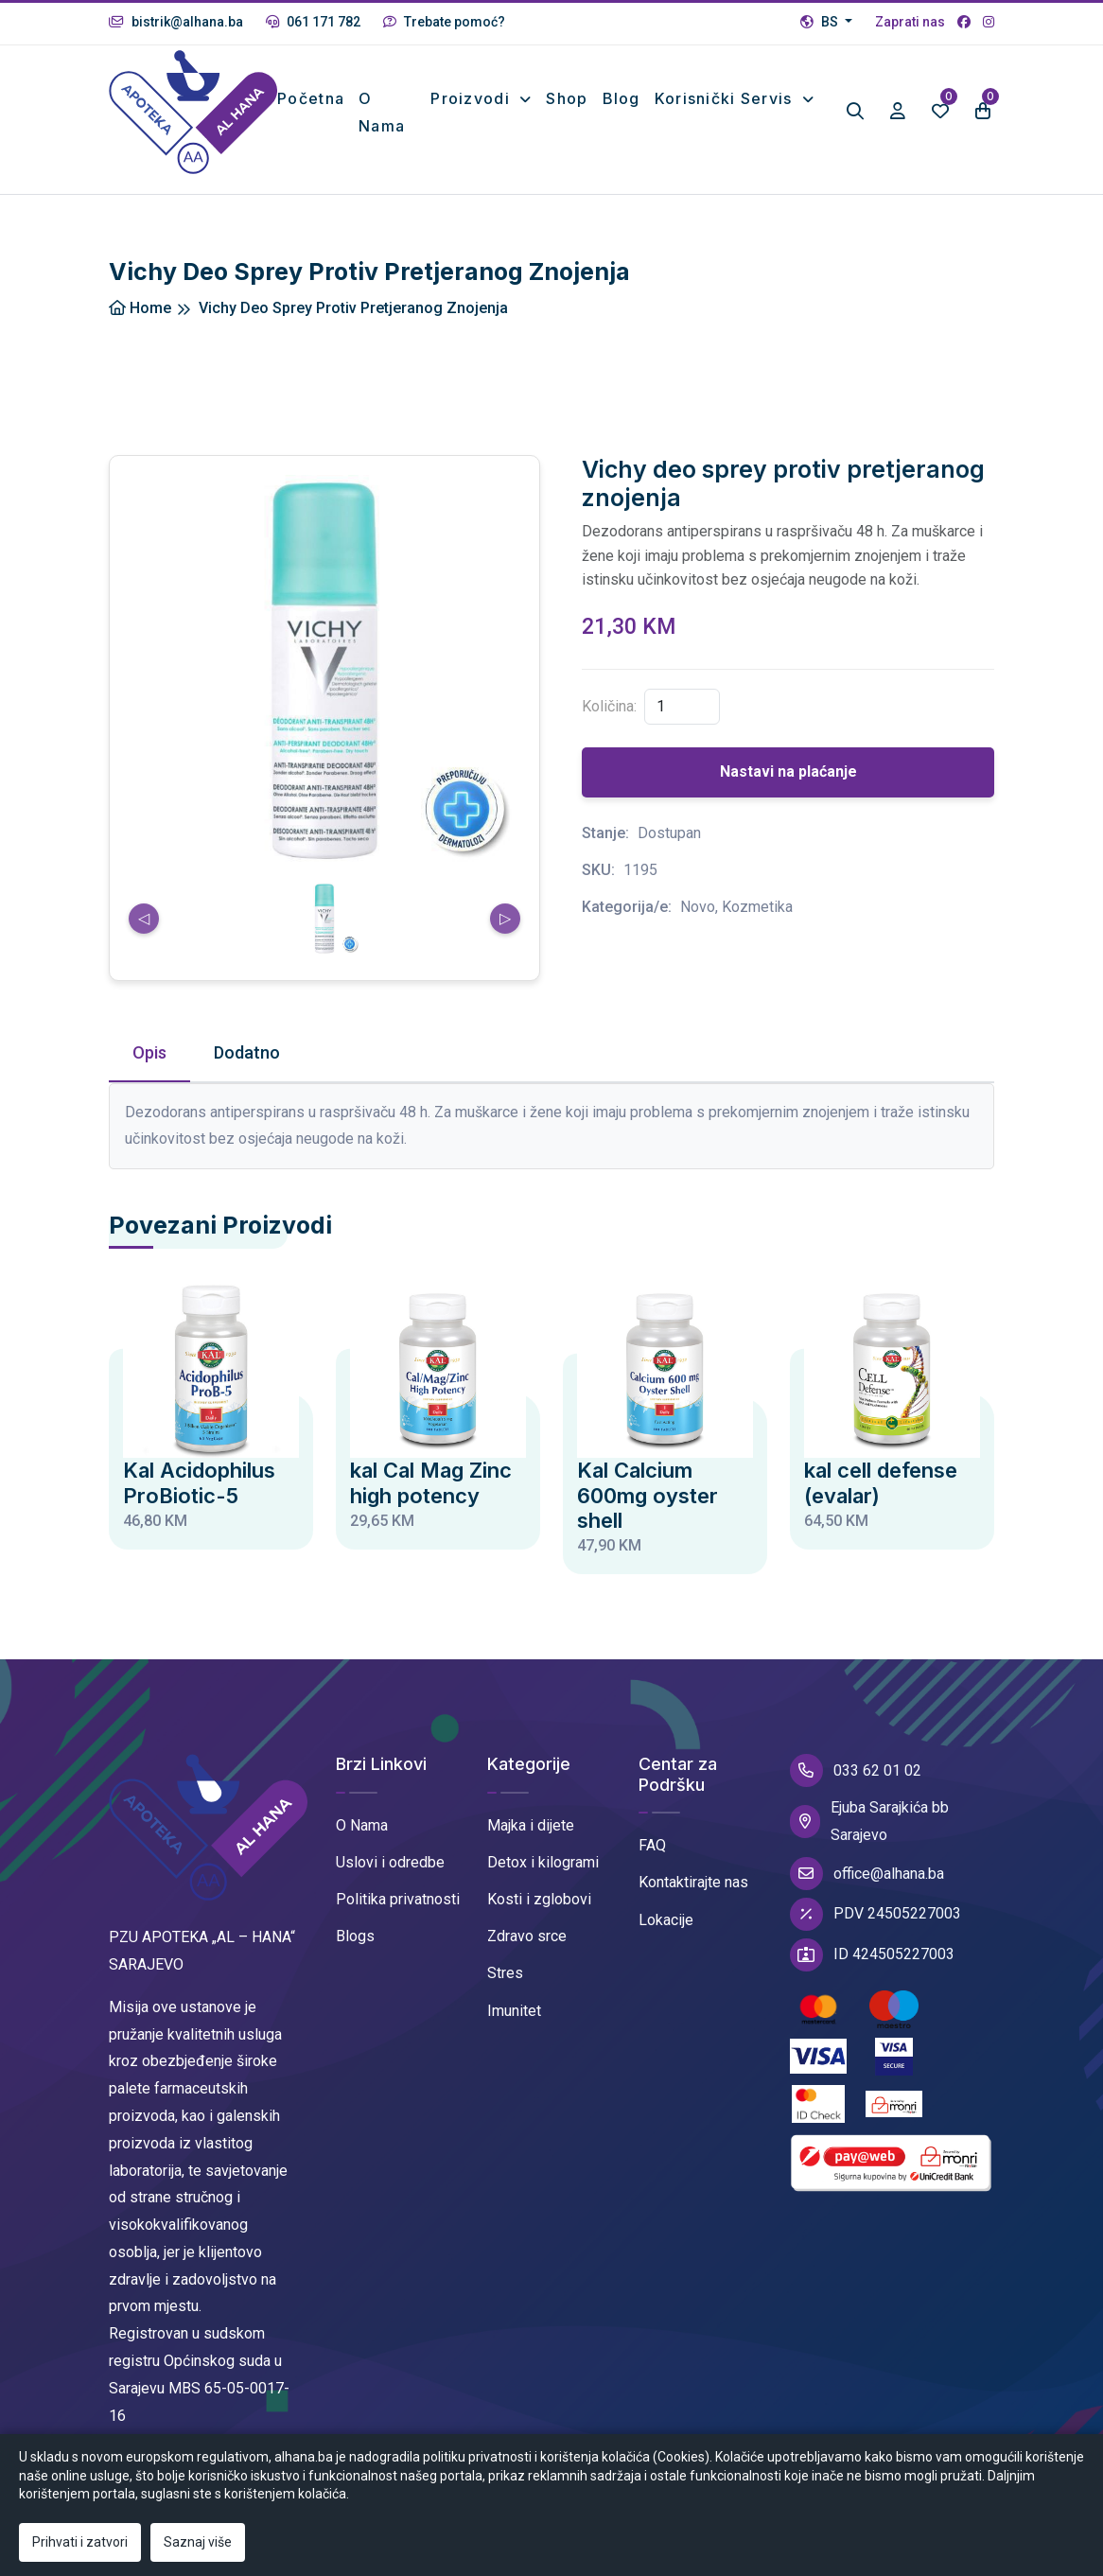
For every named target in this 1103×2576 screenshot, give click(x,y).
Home (140, 308)
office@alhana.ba (867, 1873)
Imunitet (514, 2011)
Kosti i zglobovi (539, 1899)
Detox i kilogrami (543, 1862)
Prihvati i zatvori (80, 2542)
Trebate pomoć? (444, 21)
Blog (621, 98)
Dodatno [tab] (247, 1052)
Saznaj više (198, 2542)
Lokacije (666, 1920)
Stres (505, 1973)
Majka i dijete (530, 1825)
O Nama (362, 1825)
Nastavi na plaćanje (788, 771)
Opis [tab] (149, 1052)
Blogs (355, 1936)
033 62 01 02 (855, 1770)
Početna (310, 98)
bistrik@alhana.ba (176, 21)
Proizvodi (472, 98)
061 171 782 (313, 21)
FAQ (652, 1845)
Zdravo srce (527, 1936)
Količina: (609, 706)
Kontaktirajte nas (693, 1882)
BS (820, 21)
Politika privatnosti (398, 1899)
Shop (566, 98)
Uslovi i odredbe (390, 1862)
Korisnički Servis (726, 98)
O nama (382, 112)
